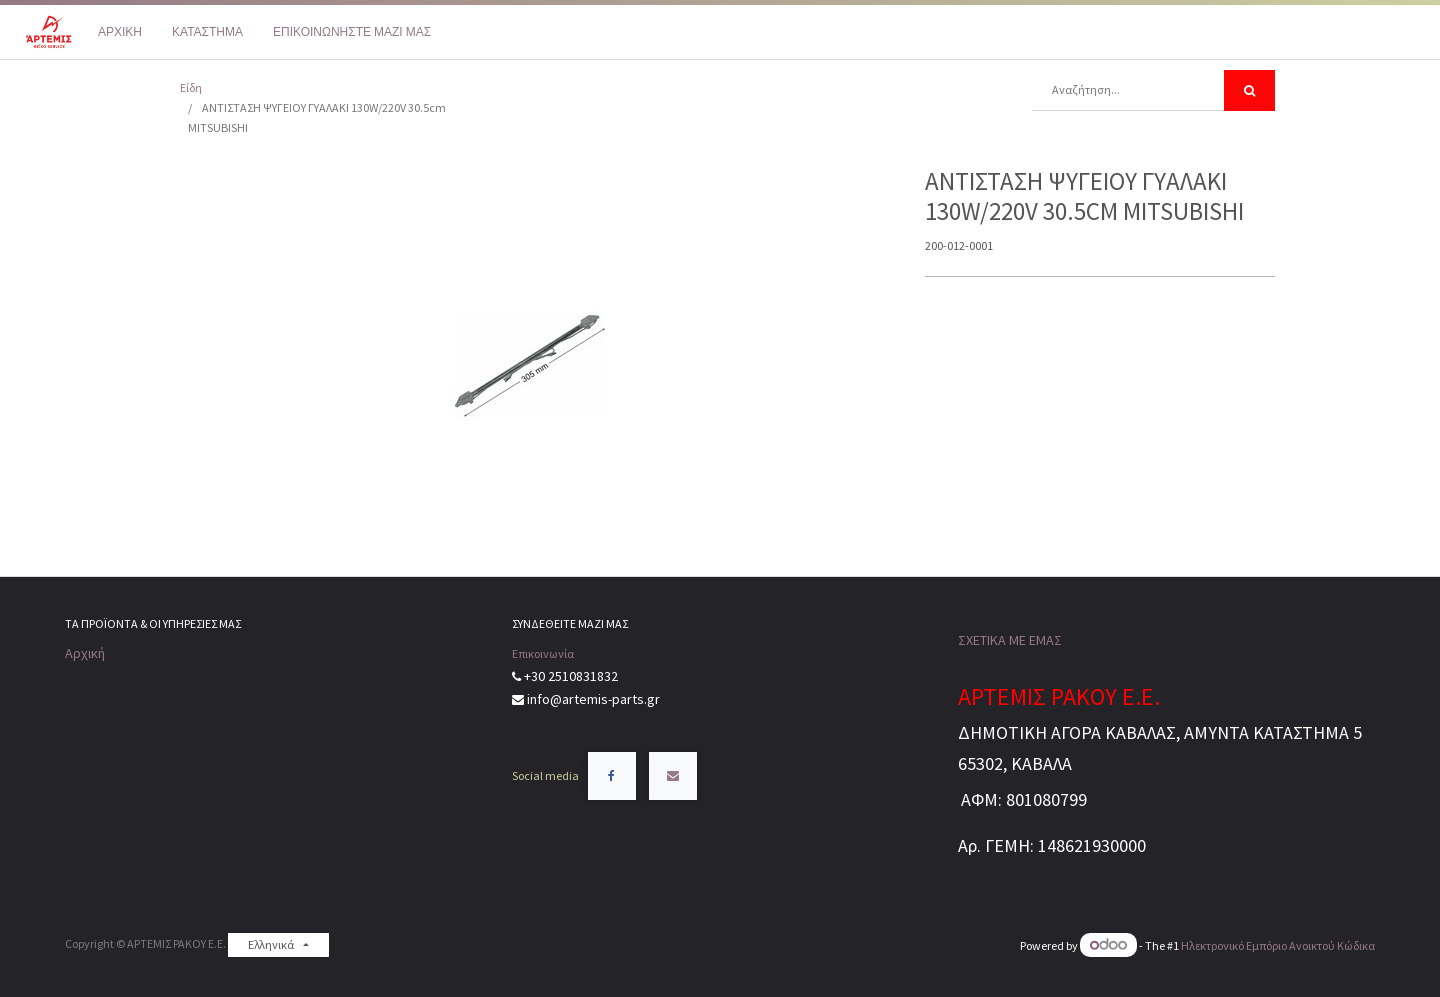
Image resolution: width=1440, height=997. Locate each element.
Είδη (191, 87)
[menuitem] (120, 32)
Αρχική (85, 653)
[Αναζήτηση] (1249, 90)
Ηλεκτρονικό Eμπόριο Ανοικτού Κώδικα (1278, 945)
